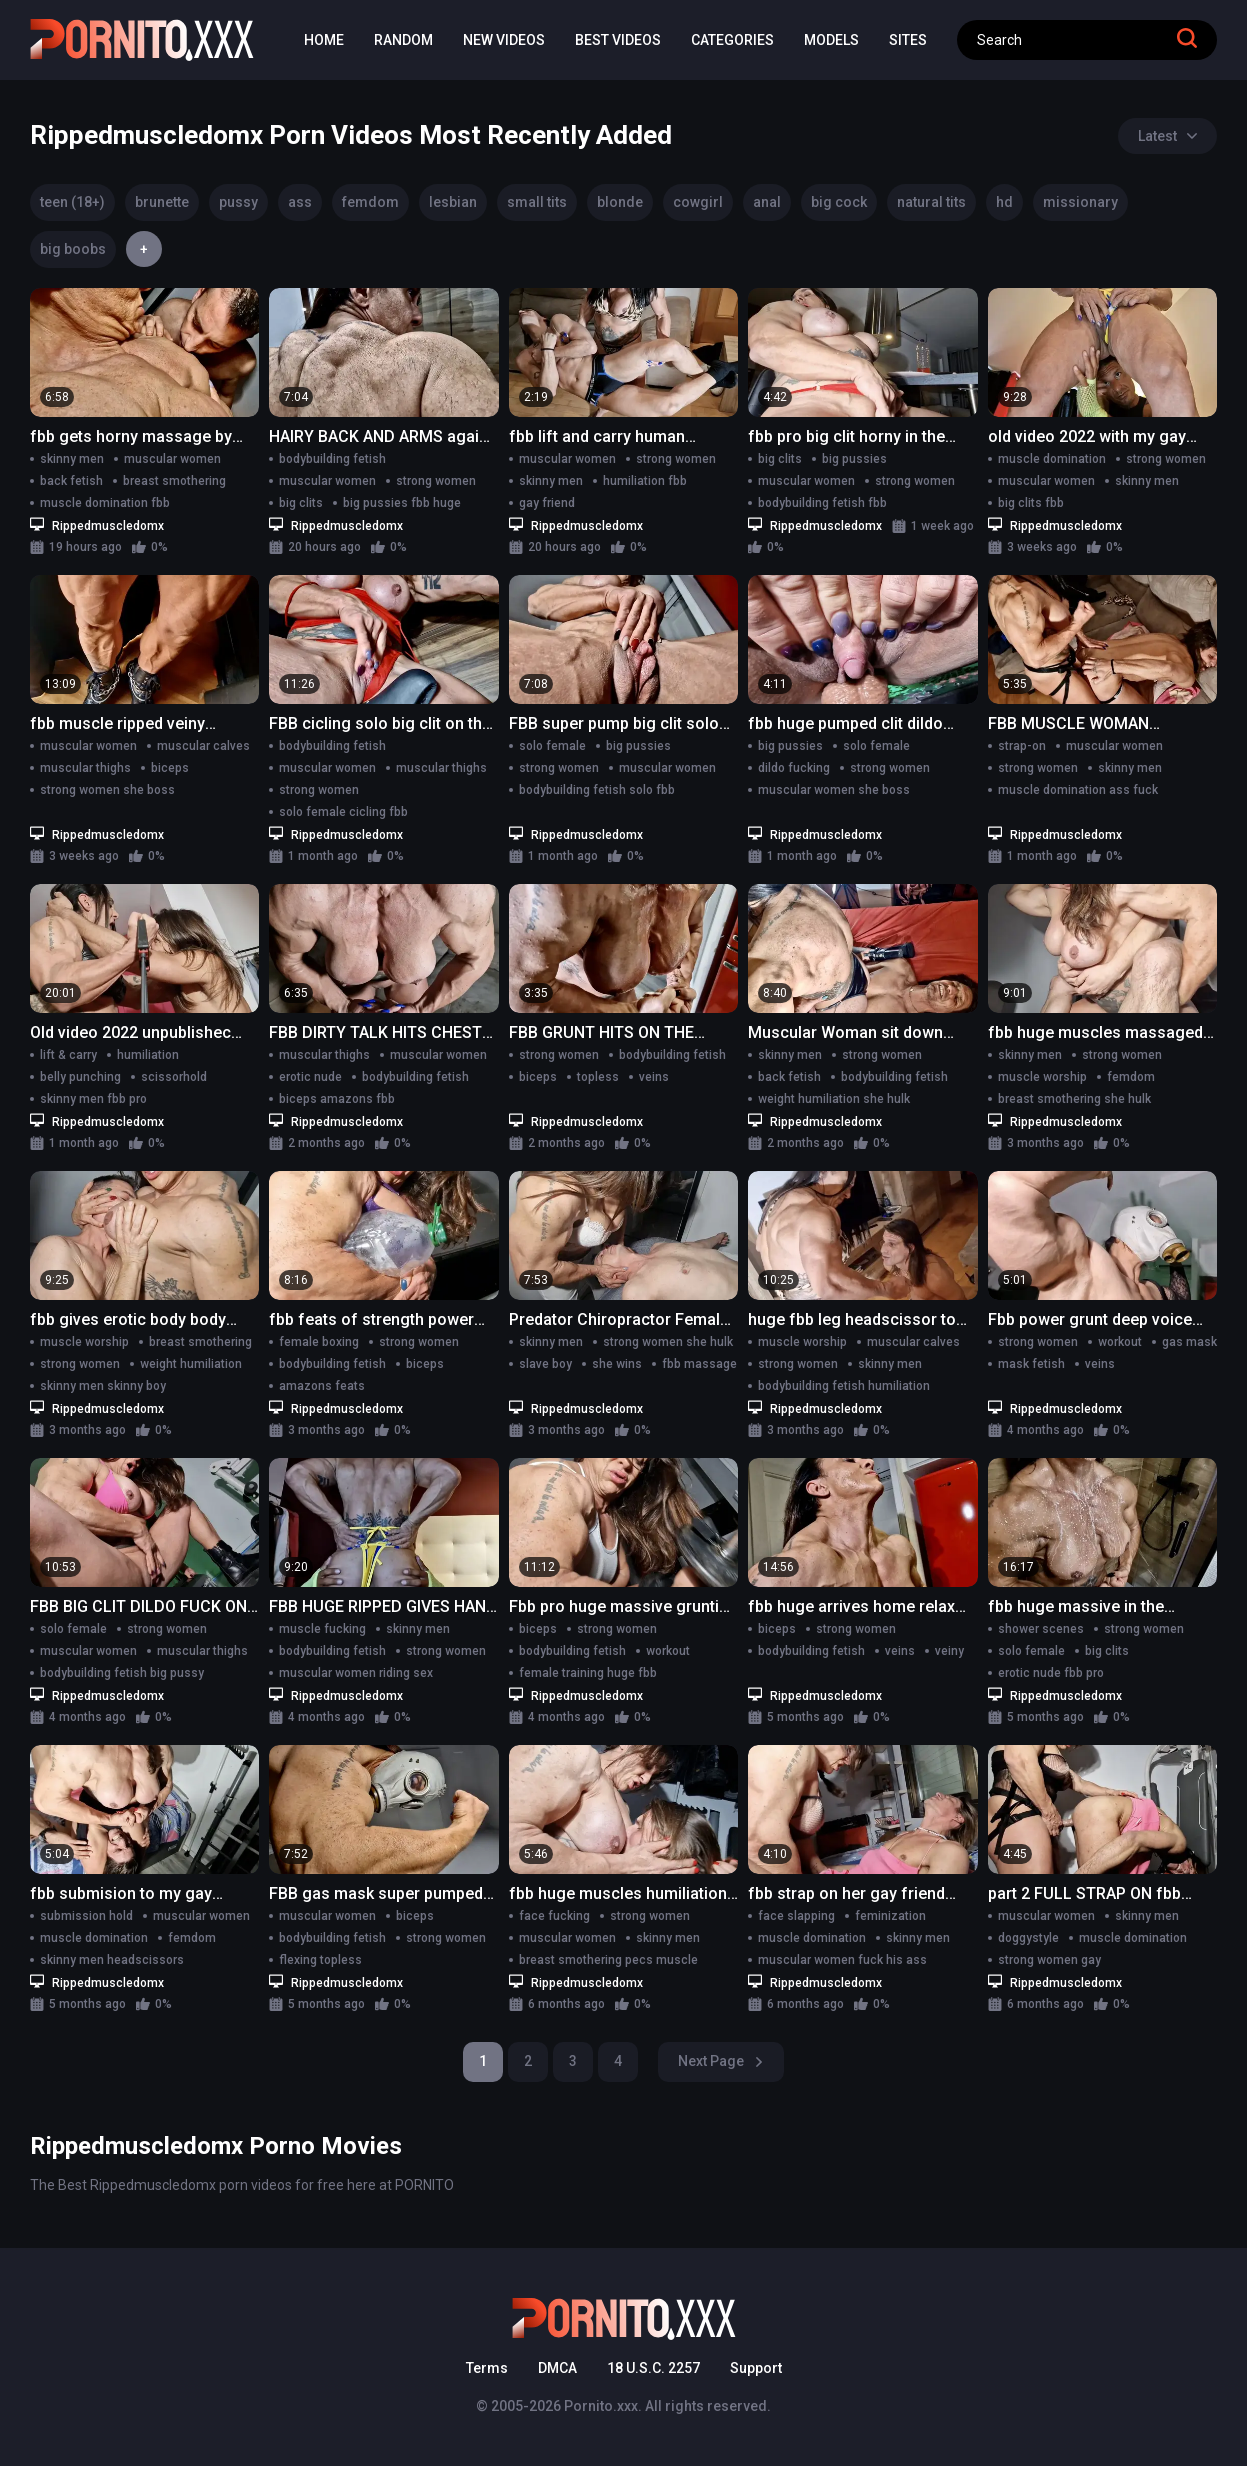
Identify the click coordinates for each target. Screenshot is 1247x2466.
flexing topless (320, 1960)
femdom (370, 202)
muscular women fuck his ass (842, 1960)
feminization (890, 1916)
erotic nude (310, 1077)
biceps (170, 768)
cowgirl (698, 202)
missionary (1080, 202)
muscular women (172, 459)
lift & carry (68, 1055)
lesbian (453, 202)
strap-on (1022, 746)
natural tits (931, 202)
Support (756, 2368)
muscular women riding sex (356, 1673)
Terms (487, 2368)
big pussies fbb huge (402, 503)
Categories (732, 40)
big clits (301, 503)
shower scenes (1041, 1629)
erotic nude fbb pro (1051, 1673)
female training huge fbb (588, 1673)
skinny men (72, 459)
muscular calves (203, 746)
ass (300, 202)
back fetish (71, 481)
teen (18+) (72, 202)
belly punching (80, 1077)
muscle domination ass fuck (1078, 790)
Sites (908, 40)
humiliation (148, 1055)
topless (598, 1077)
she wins (617, 1364)
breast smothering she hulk (1074, 1099)
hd (1004, 202)
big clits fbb (1031, 503)
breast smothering (174, 481)
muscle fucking (322, 1629)
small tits (537, 202)
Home (324, 40)
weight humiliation (191, 1364)
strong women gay (1049, 1960)
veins (654, 1077)
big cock (839, 202)
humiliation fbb (645, 481)
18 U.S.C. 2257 (653, 2368)
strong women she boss (107, 790)
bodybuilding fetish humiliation (844, 1386)
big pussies (854, 459)
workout (1120, 1342)
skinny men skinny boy (103, 1386)
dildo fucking (794, 768)
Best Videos (618, 40)
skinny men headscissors (112, 1960)
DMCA (557, 2368)
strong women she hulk (668, 1342)
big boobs (73, 249)
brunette (162, 202)
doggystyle (1028, 1938)
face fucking (554, 1916)
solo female (552, 746)
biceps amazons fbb (337, 1099)
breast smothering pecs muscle (608, 1960)
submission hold (86, 1916)
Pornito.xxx (601, 2406)
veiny (949, 1651)
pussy (238, 202)
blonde (620, 202)
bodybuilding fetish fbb (822, 503)
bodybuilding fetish (332, 459)
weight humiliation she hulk (834, 1099)
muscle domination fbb (105, 503)
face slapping (796, 1916)
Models (831, 40)
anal (767, 202)
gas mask (1189, 1342)
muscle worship (1042, 1077)
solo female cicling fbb (343, 812)
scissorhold (174, 1077)
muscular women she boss (834, 790)
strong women (436, 481)
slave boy (545, 1364)
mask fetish (1031, 1364)
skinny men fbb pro (93, 1099)
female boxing (319, 1342)
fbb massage (699, 1364)
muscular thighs (85, 768)
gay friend (547, 503)
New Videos (504, 40)
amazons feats (322, 1386)
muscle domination (1052, 459)
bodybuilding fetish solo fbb (597, 790)
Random (403, 40)
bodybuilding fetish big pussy (122, 1673)
